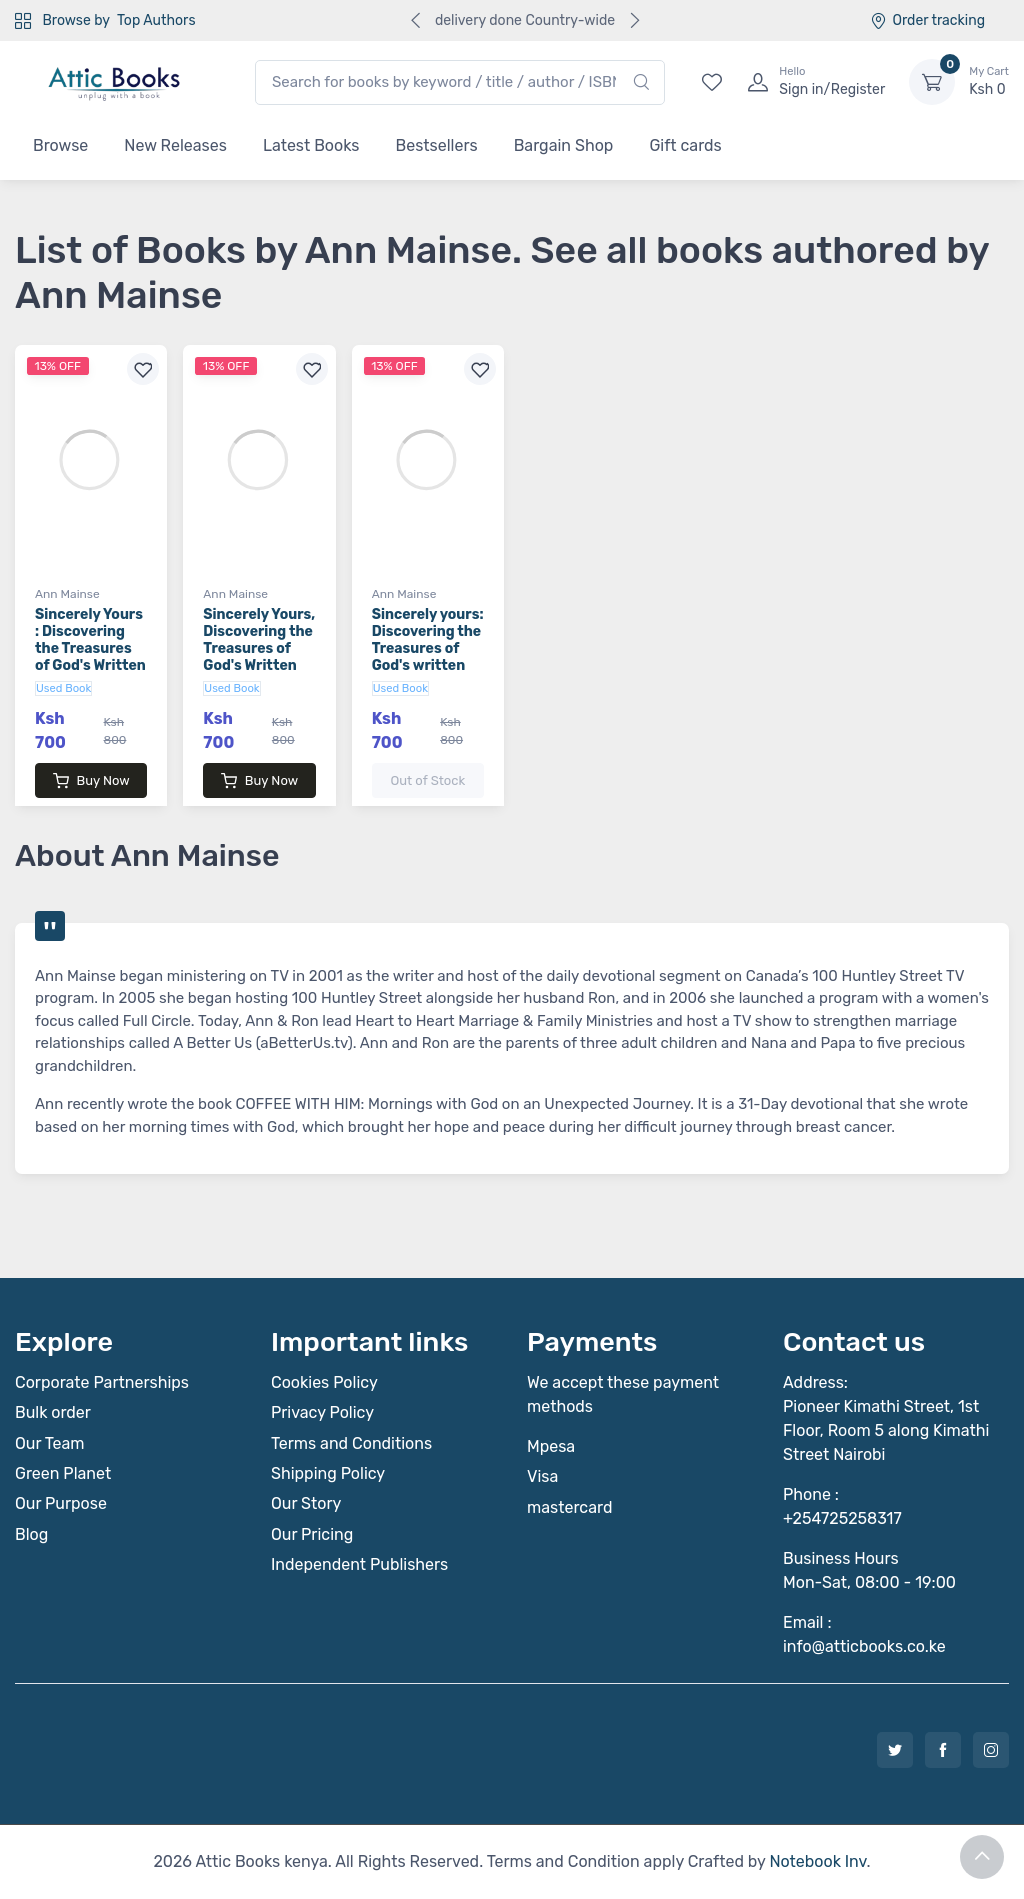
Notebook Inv (817, 1861)
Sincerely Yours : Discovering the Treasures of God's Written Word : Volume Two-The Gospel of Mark (90, 665)
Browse (60, 145)
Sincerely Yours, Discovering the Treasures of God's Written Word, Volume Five (259, 656)
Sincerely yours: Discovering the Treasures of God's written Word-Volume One (428, 656)
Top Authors (156, 20)
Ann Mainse (67, 594)
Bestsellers (437, 145)
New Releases (175, 145)
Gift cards (685, 145)
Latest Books (311, 145)
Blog (31, 1534)
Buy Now (91, 781)
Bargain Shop (564, 145)
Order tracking (927, 20)
